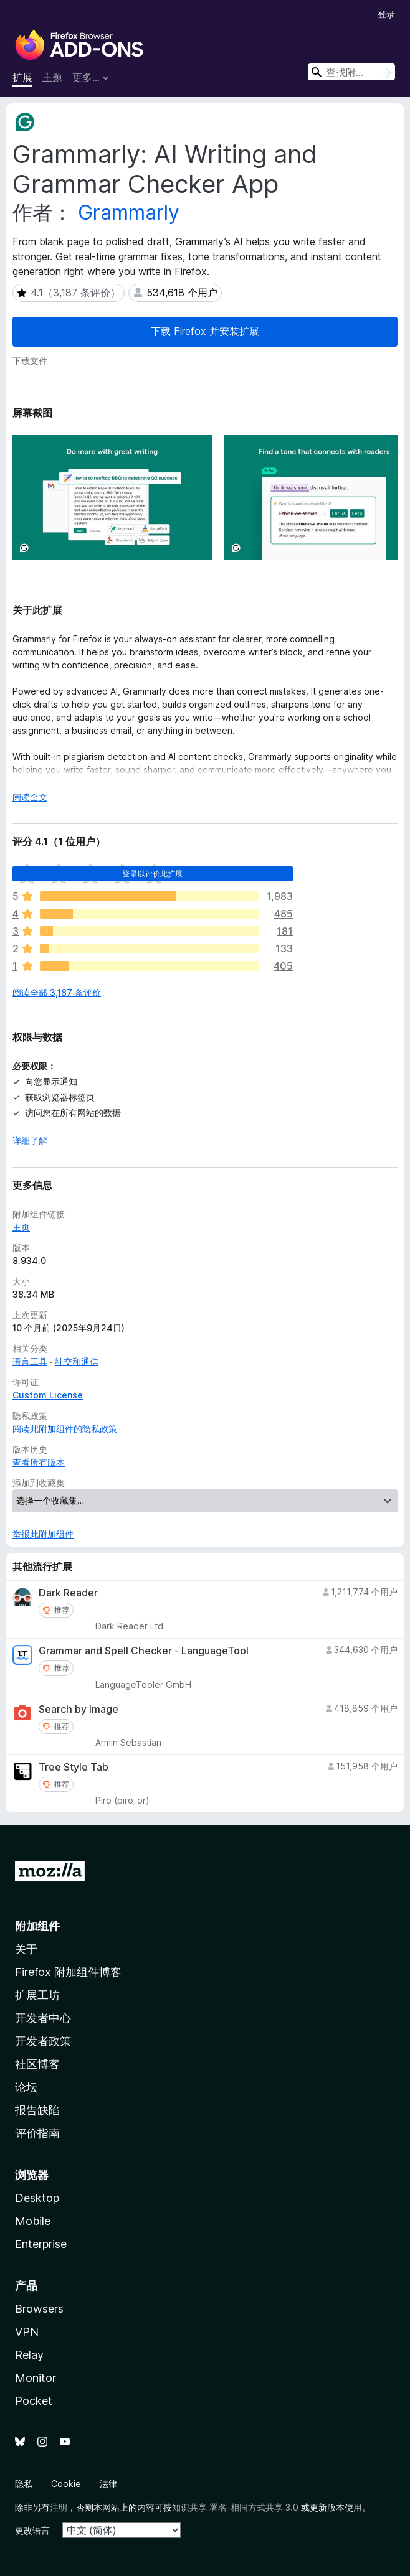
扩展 (22, 77)
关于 (26, 1948)
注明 (58, 2507)
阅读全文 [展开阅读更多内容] (29, 797)
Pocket (33, 2400)
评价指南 (37, 2133)
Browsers (39, 2308)
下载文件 (29, 360)
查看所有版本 (38, 1462)
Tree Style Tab (73, 1767)
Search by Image (78, 1709)
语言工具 (29, 1361)
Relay (29, 2354)
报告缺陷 (37, 2110)
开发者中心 (43, 2018)
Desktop (37, 2197)
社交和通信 (76, 1361)
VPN (27, 2331)
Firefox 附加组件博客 (68, 1972)
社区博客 (37, 2064)
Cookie (66, 2483)
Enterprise (41, 2243)
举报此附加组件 (43, 1534)
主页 (21, 1227)
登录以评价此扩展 (152, 873)
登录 (386, 14)
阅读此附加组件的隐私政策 (64, 1428)
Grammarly (128, 212)
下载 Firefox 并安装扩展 (205, 331)
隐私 (23, 2483)
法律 (108, 2483)
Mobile (32, 2220)
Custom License (47, 1395)
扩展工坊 (37, 1995)
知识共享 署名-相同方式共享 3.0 (235, 2507)
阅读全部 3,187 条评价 (56, 992)
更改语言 (32, 2530)
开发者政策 (43, 2041)
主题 (52, 77)
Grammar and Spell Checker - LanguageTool (144, 1651)
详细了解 (29, 1140)
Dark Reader (68, 1593)
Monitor (35, 2377)
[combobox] (351, 71)
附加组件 (37, 1925)
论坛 (26, 2087)
